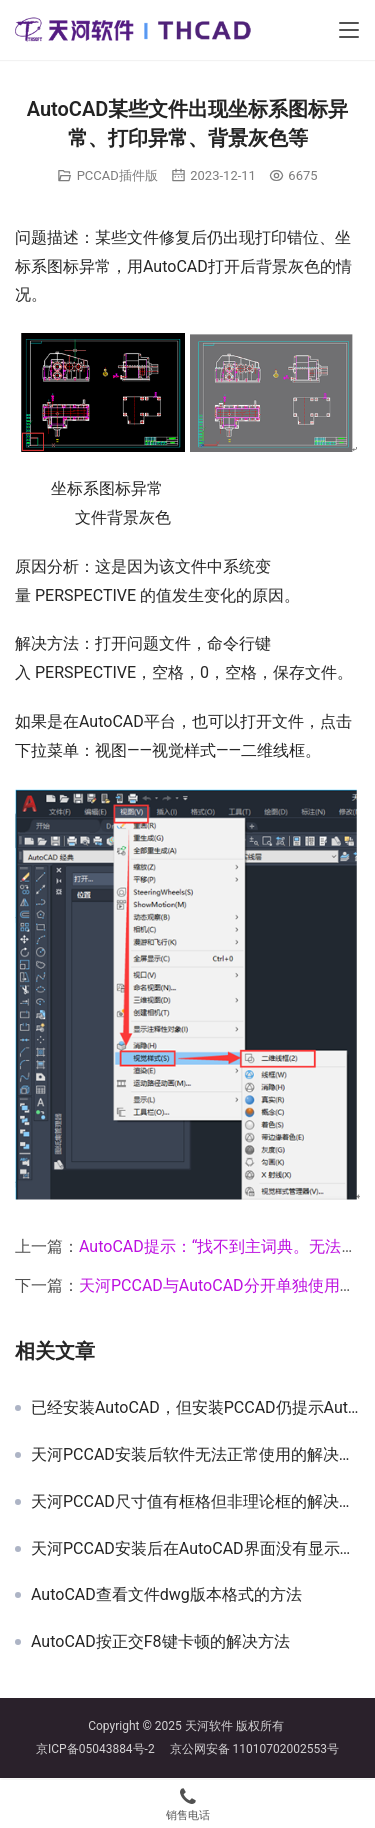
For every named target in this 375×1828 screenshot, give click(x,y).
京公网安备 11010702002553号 (254, 1749)
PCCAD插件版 (117, 175)
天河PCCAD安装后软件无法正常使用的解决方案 (195, 1455)
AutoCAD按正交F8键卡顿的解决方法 (160, 1642)
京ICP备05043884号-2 (103, 1749)
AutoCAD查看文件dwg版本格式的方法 (166, 1595)
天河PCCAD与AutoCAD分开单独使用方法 (225, 1285)
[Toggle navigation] (349, 30)
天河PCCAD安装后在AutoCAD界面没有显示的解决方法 (195, 1549)
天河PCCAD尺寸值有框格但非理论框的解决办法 (195, 1502)
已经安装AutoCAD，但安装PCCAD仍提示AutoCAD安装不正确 (195, 1408)
